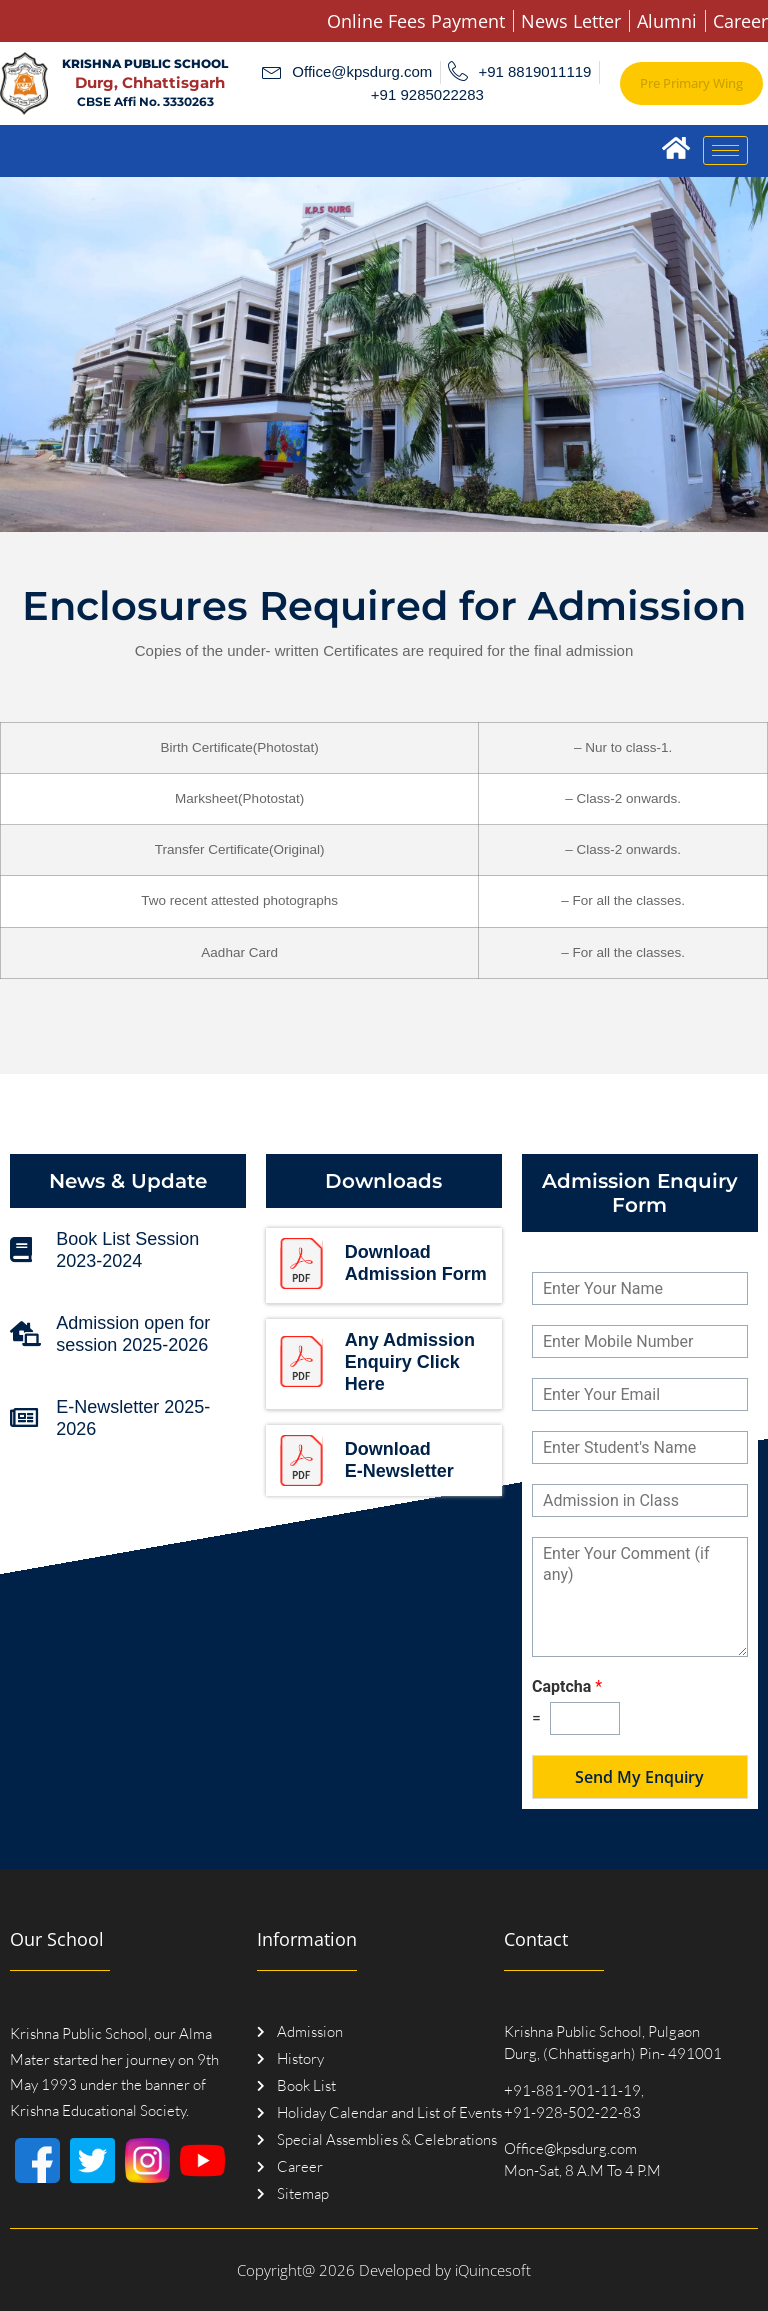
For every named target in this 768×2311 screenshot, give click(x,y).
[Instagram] (147, 2160)
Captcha (567, 1686)
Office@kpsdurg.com (570, 2148)
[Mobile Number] (640, 1341)
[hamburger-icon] (725, 150)
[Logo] (24, 83)
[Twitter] (92, 2160)
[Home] (675, 147)
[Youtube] (202, 2160)
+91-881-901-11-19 (572, 2090)
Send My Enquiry (639, 1777)
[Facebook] (37, 2160)
